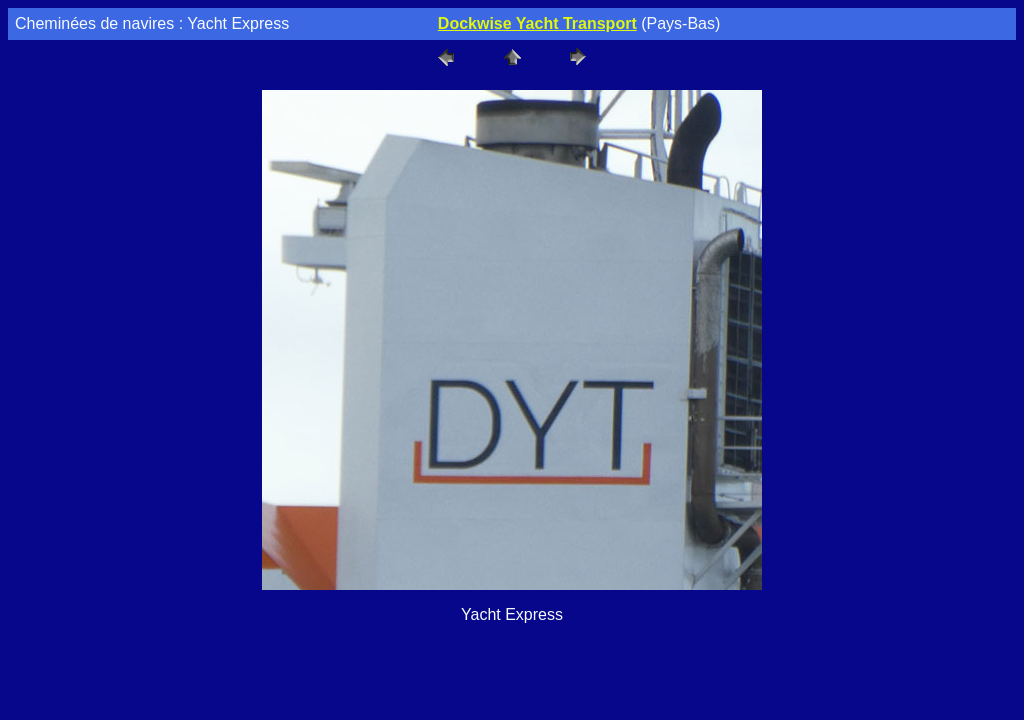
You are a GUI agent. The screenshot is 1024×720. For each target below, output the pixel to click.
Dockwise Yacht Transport (537, 23)
